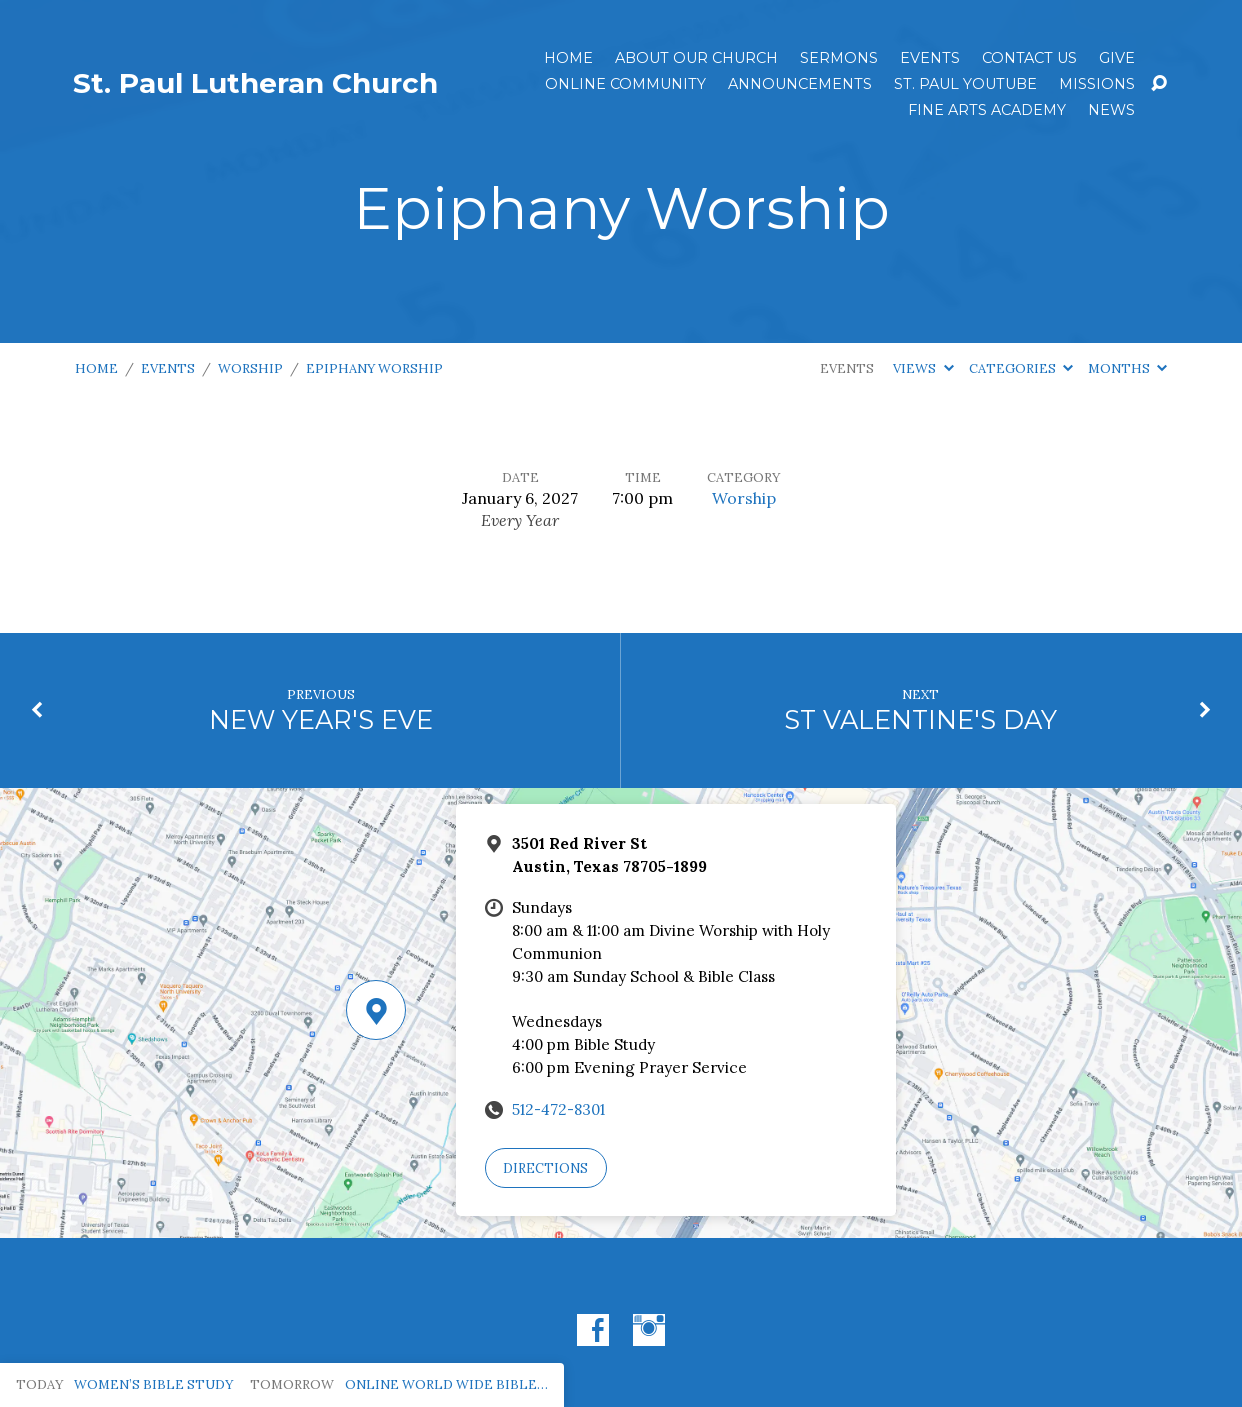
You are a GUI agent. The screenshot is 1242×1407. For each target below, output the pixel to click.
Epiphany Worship (374, 368)
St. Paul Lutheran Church (255, 83)
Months (1127, 368)
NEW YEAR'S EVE (321, 719)
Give (1117, 58)
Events (930, 58)
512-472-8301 (558, 1109)
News (1111, 110)
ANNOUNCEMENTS (800, 84)
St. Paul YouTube (965, 84)
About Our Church (696, 58)
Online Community (625, 84)
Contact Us (1029, 58)
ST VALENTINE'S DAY (920, 719)
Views (923, 368)
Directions (545, 1168)
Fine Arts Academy (987, 110)
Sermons (839, 58)
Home (568, 58)
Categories (1021, 368)
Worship (250, 368)
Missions (1097, 84)
